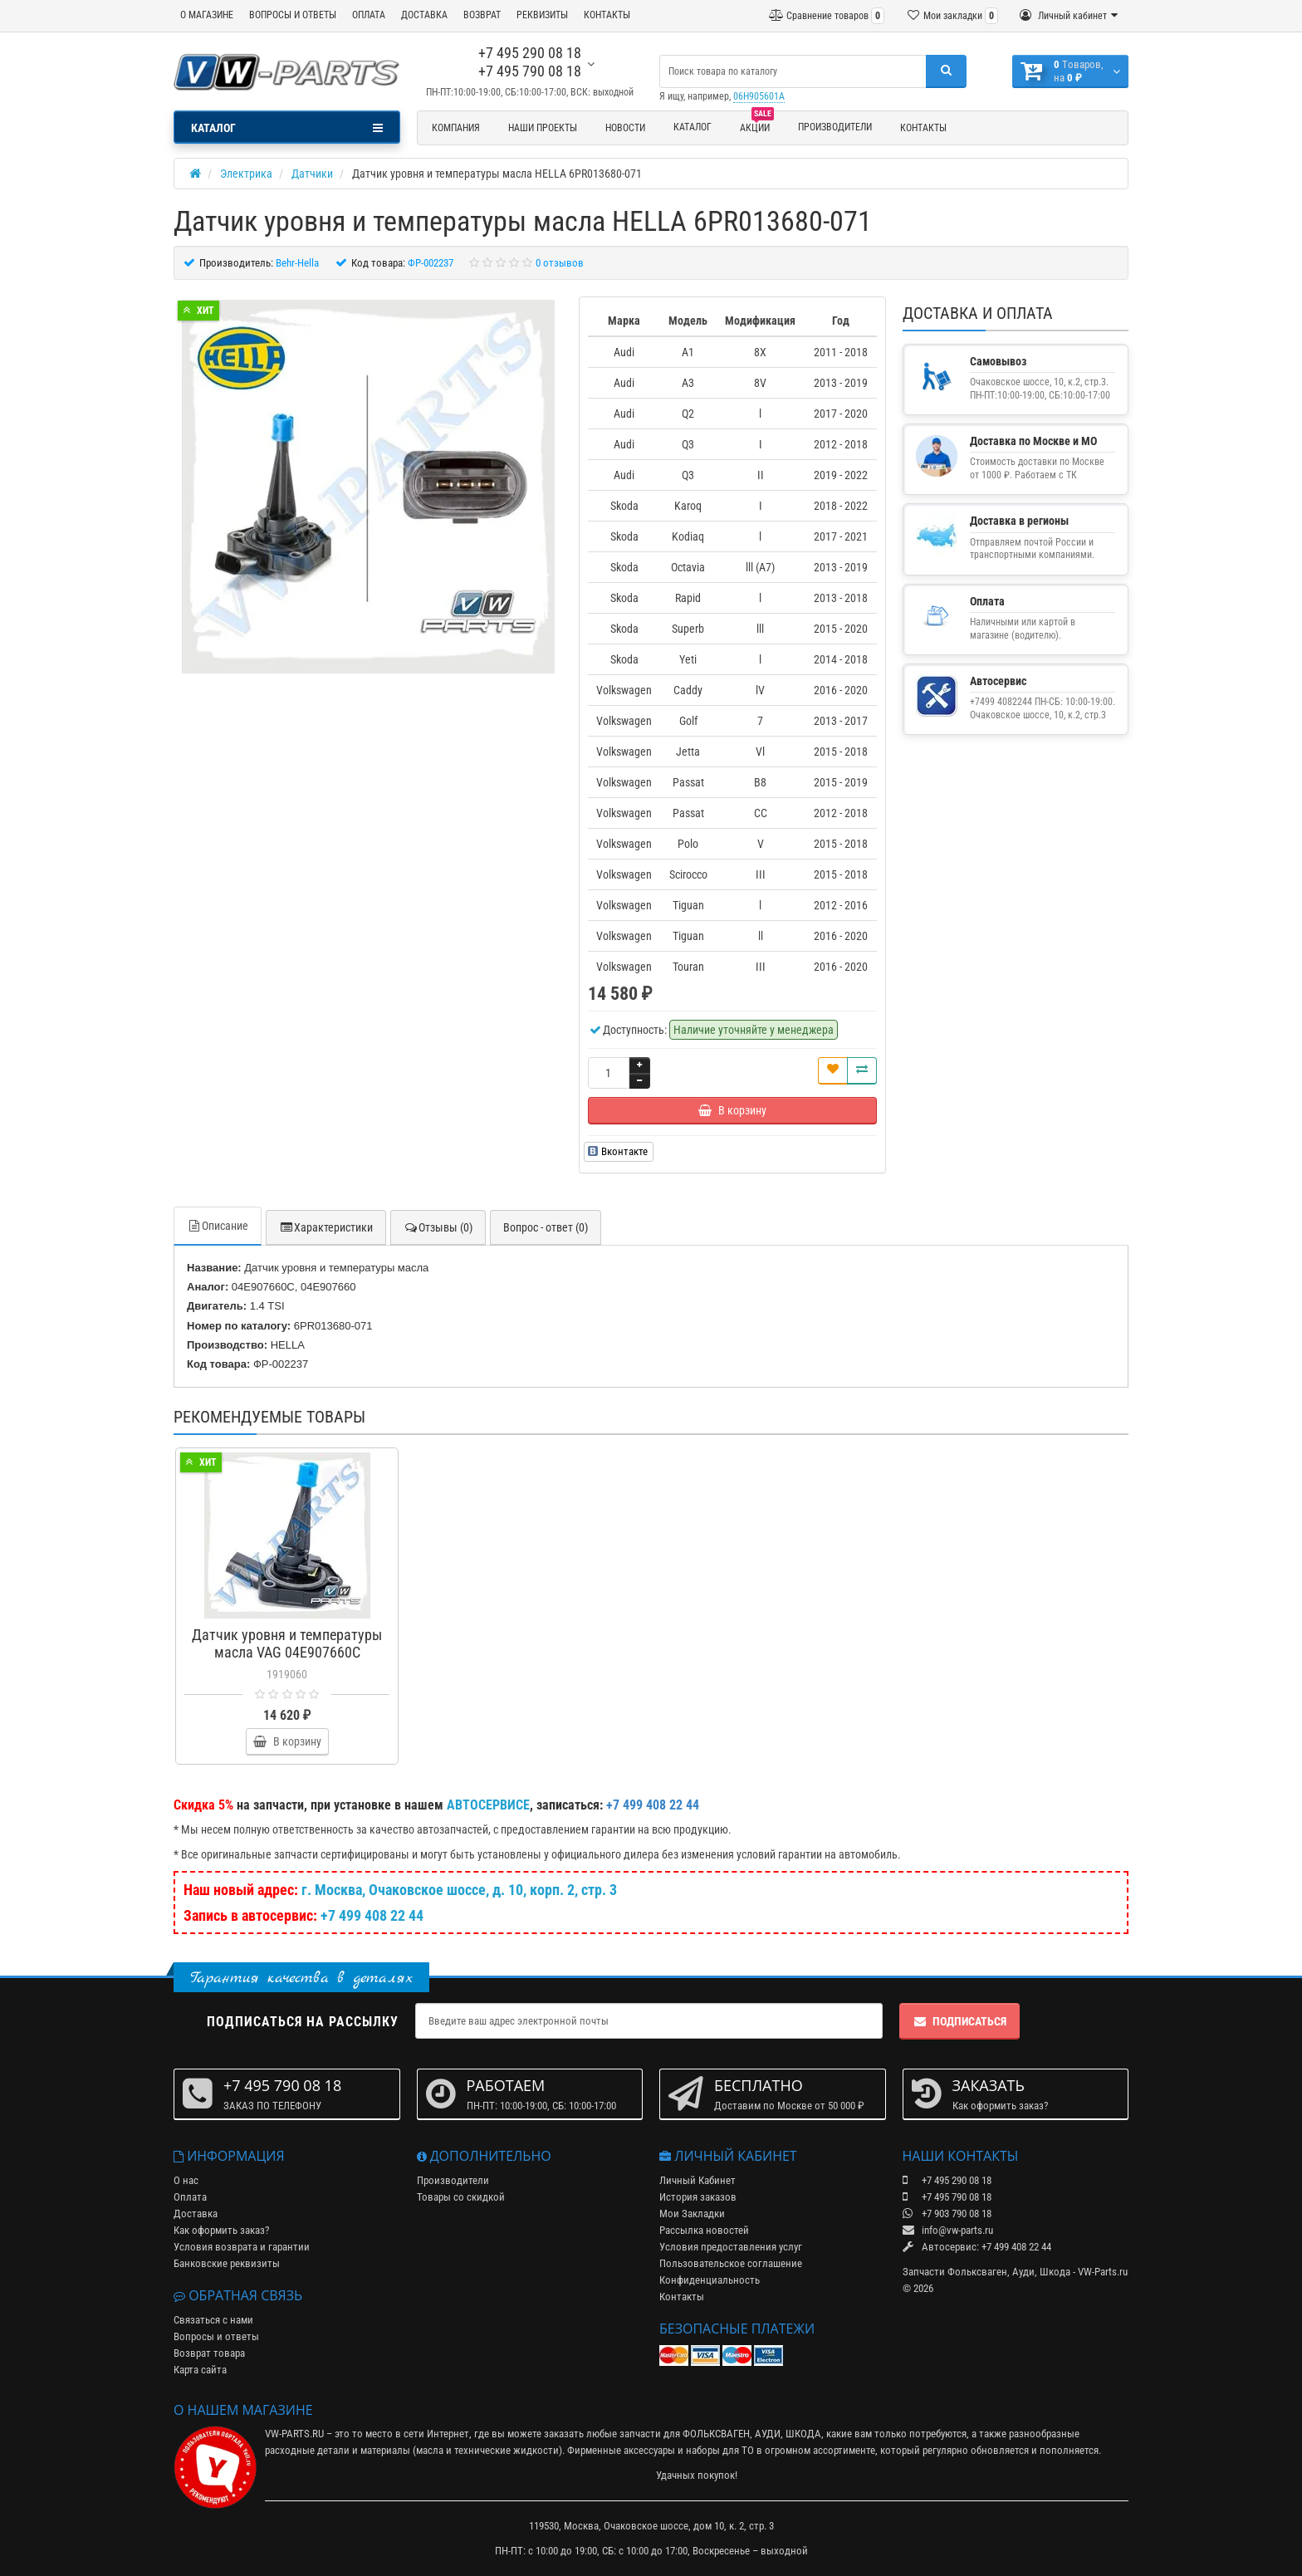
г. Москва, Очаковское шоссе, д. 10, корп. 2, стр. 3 (459, 1889)
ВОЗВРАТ (482, 15)
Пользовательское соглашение (730, 2263)
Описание (217, 1225)
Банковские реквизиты (227, 2263)
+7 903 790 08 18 (947, 2213)
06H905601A (759, 96)
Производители (835, 127)
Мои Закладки (692, 2213)
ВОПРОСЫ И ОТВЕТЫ (292, 15)
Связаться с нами (213, 2320)
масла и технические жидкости (487, 2450)
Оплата (190, 2197)
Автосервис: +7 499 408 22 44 (977, 2247)
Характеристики (326, 1227)
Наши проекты (542, 128)
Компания (456, 128)
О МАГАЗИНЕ (206, 15)
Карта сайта (200, 2369)
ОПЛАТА (368, 15)
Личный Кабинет (697, 2180)
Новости (625, 128)
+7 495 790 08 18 (529, 71)
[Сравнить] (862, 1071)
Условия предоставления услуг (730, 2247)
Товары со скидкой (461, 2197)
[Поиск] (946, 71)
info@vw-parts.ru (948, 2230)
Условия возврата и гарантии (242, 2247)
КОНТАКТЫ (607, 15)
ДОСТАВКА (424, 15)
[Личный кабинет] (1068, 16)
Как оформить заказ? (221, 2230)
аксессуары (649, 2450)
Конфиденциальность (709, 2280)
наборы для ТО (720, 2450)
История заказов (698, 2197)
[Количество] (608, 1073)
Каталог (692, 127)
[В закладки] (833, 1071)
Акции (757, 125)
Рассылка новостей (704, 2230)
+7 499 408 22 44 (372, 1915)
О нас (186, 2180)
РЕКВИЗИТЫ (542, 15)
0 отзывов (560, 263)
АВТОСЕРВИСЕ (488, 1805)
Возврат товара (209, 2353)
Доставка (196, 2213)
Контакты (923, 128)
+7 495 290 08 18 (529, 52)
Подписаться (959, 2021)
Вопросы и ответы (216, 2336)
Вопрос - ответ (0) (545, 1227)
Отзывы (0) (438, 1227)
